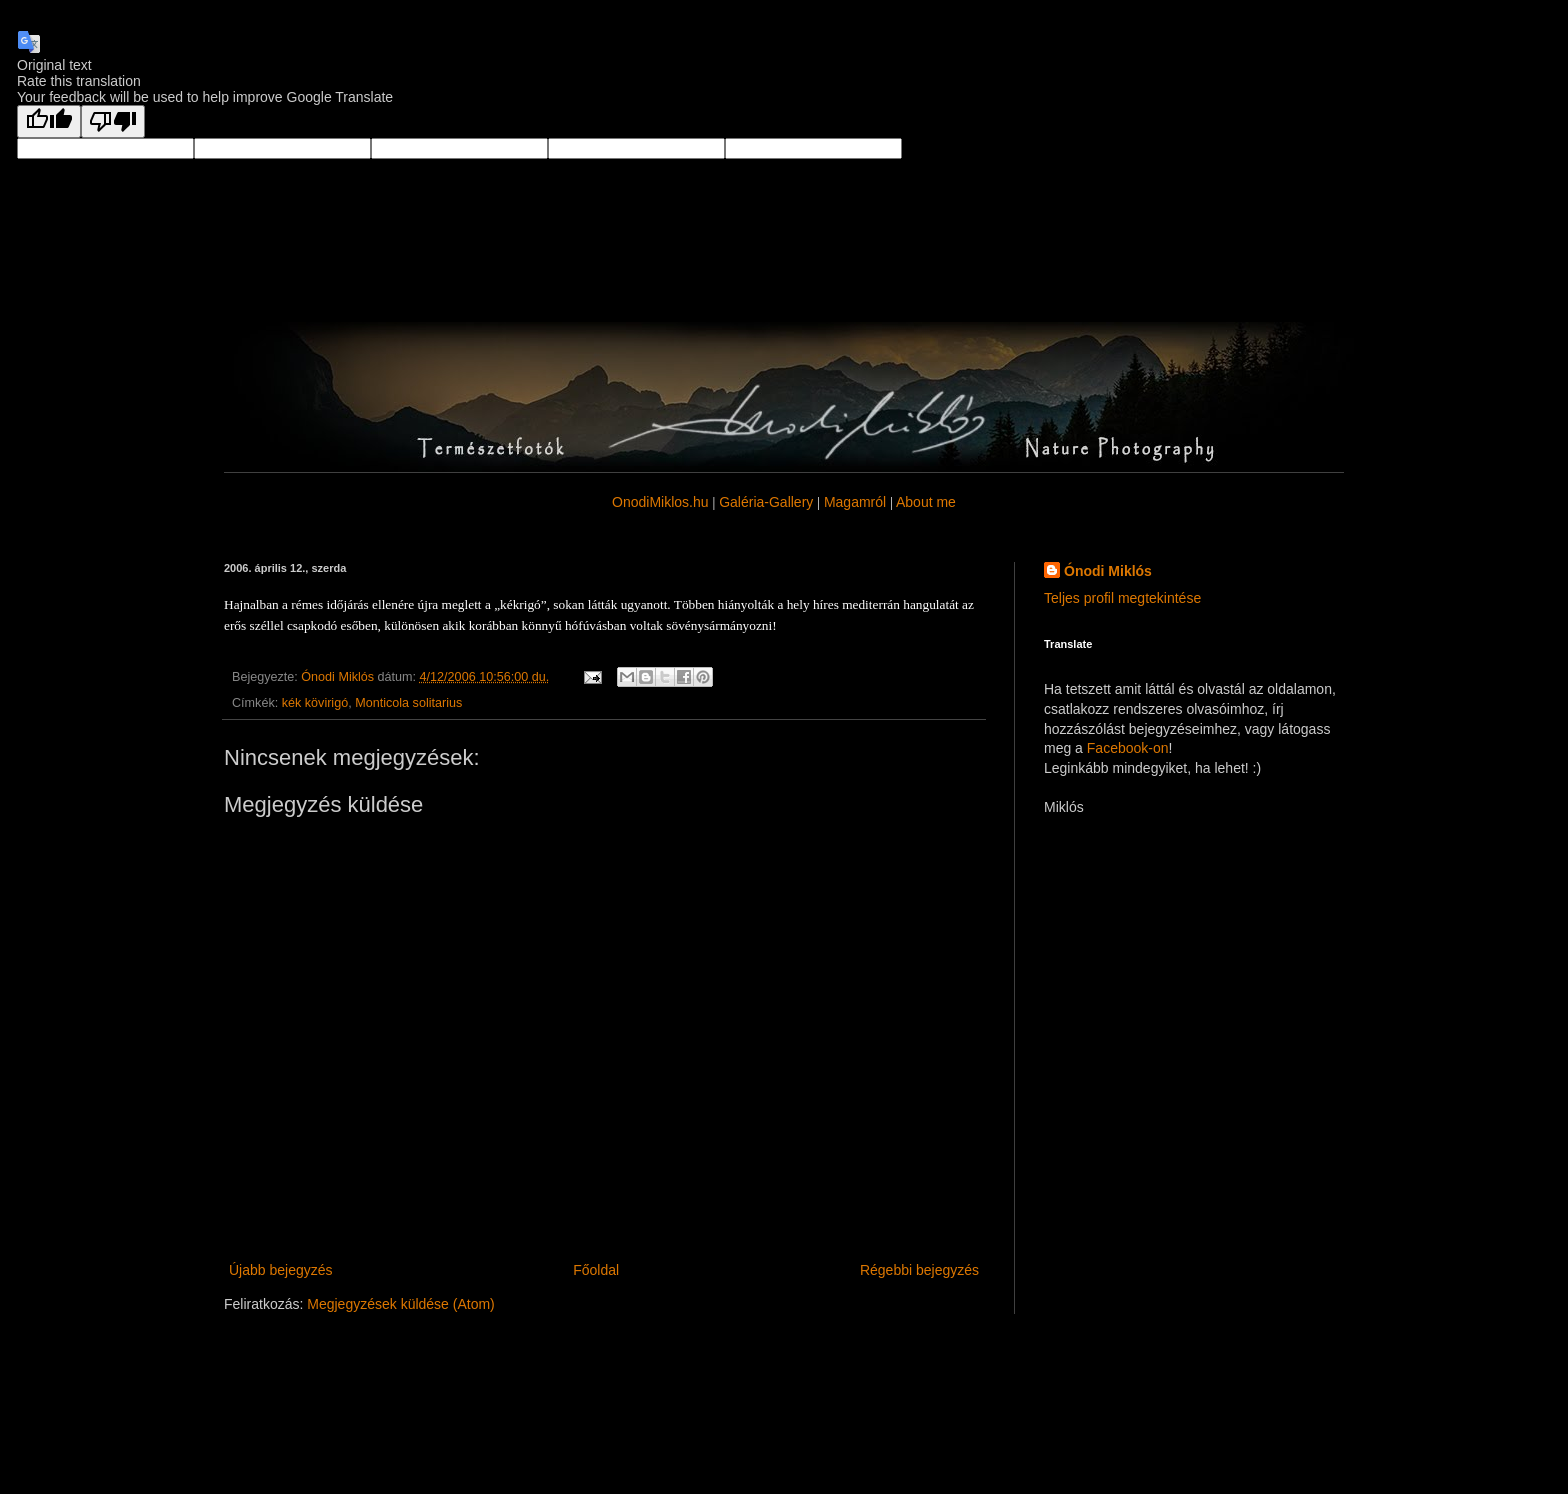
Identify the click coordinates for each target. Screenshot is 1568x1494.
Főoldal (596, 1270)
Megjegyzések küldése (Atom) (401, 1304)
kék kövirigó (315, 703)
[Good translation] (49, 121)
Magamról (855, 502)
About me (926, 502)
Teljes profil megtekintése (1122, 598)
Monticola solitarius (408, 703)
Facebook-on (1128, 748)
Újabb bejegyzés (281, 1270)
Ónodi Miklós (1108, 571)
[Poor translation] (113, 121)
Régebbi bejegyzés (919, 1270)
